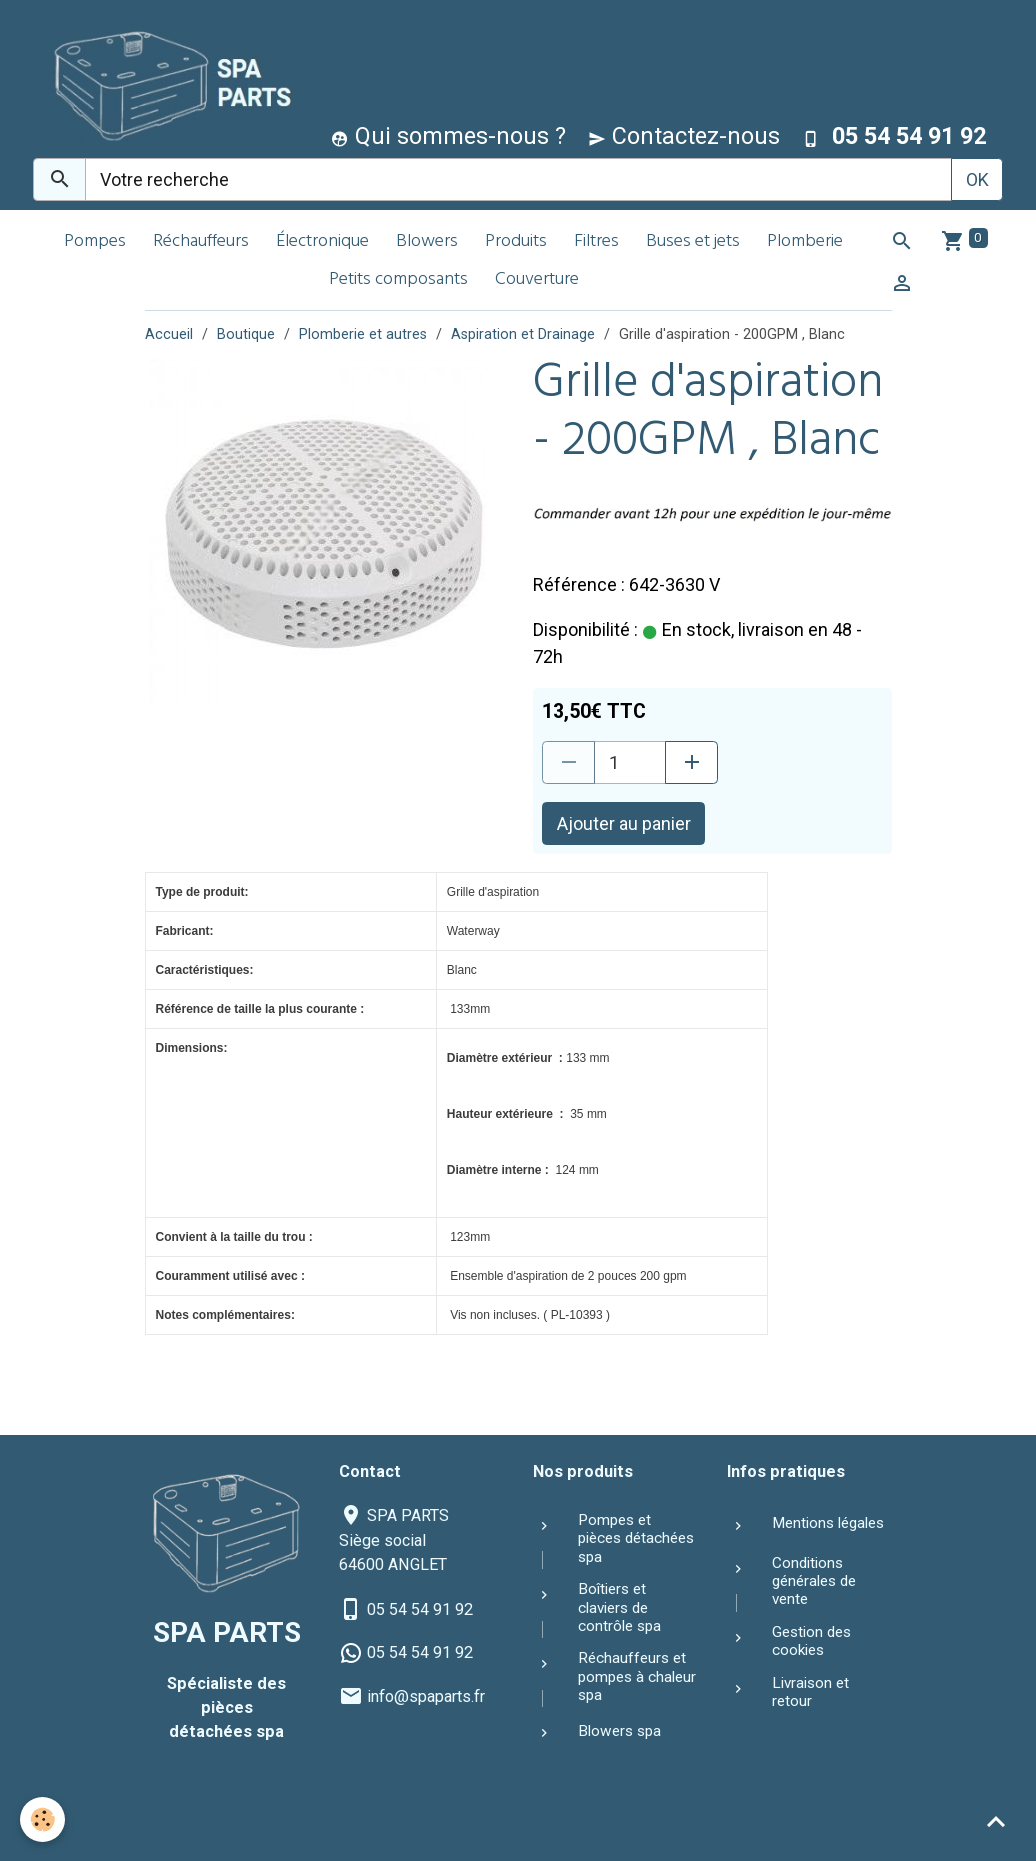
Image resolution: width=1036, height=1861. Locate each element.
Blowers (427, 242)
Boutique (246, 334)
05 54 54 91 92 (420, 1609)
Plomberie (805, 242)
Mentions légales (828, 1523)
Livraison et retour (810, 1692)
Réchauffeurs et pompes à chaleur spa (637, 1676)
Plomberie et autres (363, 334)
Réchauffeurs (201, 242)
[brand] (165, 83)
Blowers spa (619, 1731)
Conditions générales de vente (814, 1581)
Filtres (596, 242)
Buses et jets (693, 242)
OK (977, 179)
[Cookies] (42, 1819)
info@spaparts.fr (426, 1696)
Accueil (169, 334)
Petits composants (398, 280)
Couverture (537, 280)
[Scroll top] (996, 1821)
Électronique (322, 242)
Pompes (95, 242)
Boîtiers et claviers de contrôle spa (619, 1607)
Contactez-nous (684, 136)
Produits (516, 242)
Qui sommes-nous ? (448, 136)
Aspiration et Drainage (523, 334)
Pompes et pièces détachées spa (636, 1538)
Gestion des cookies (811, 1641)
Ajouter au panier (624, 823)
